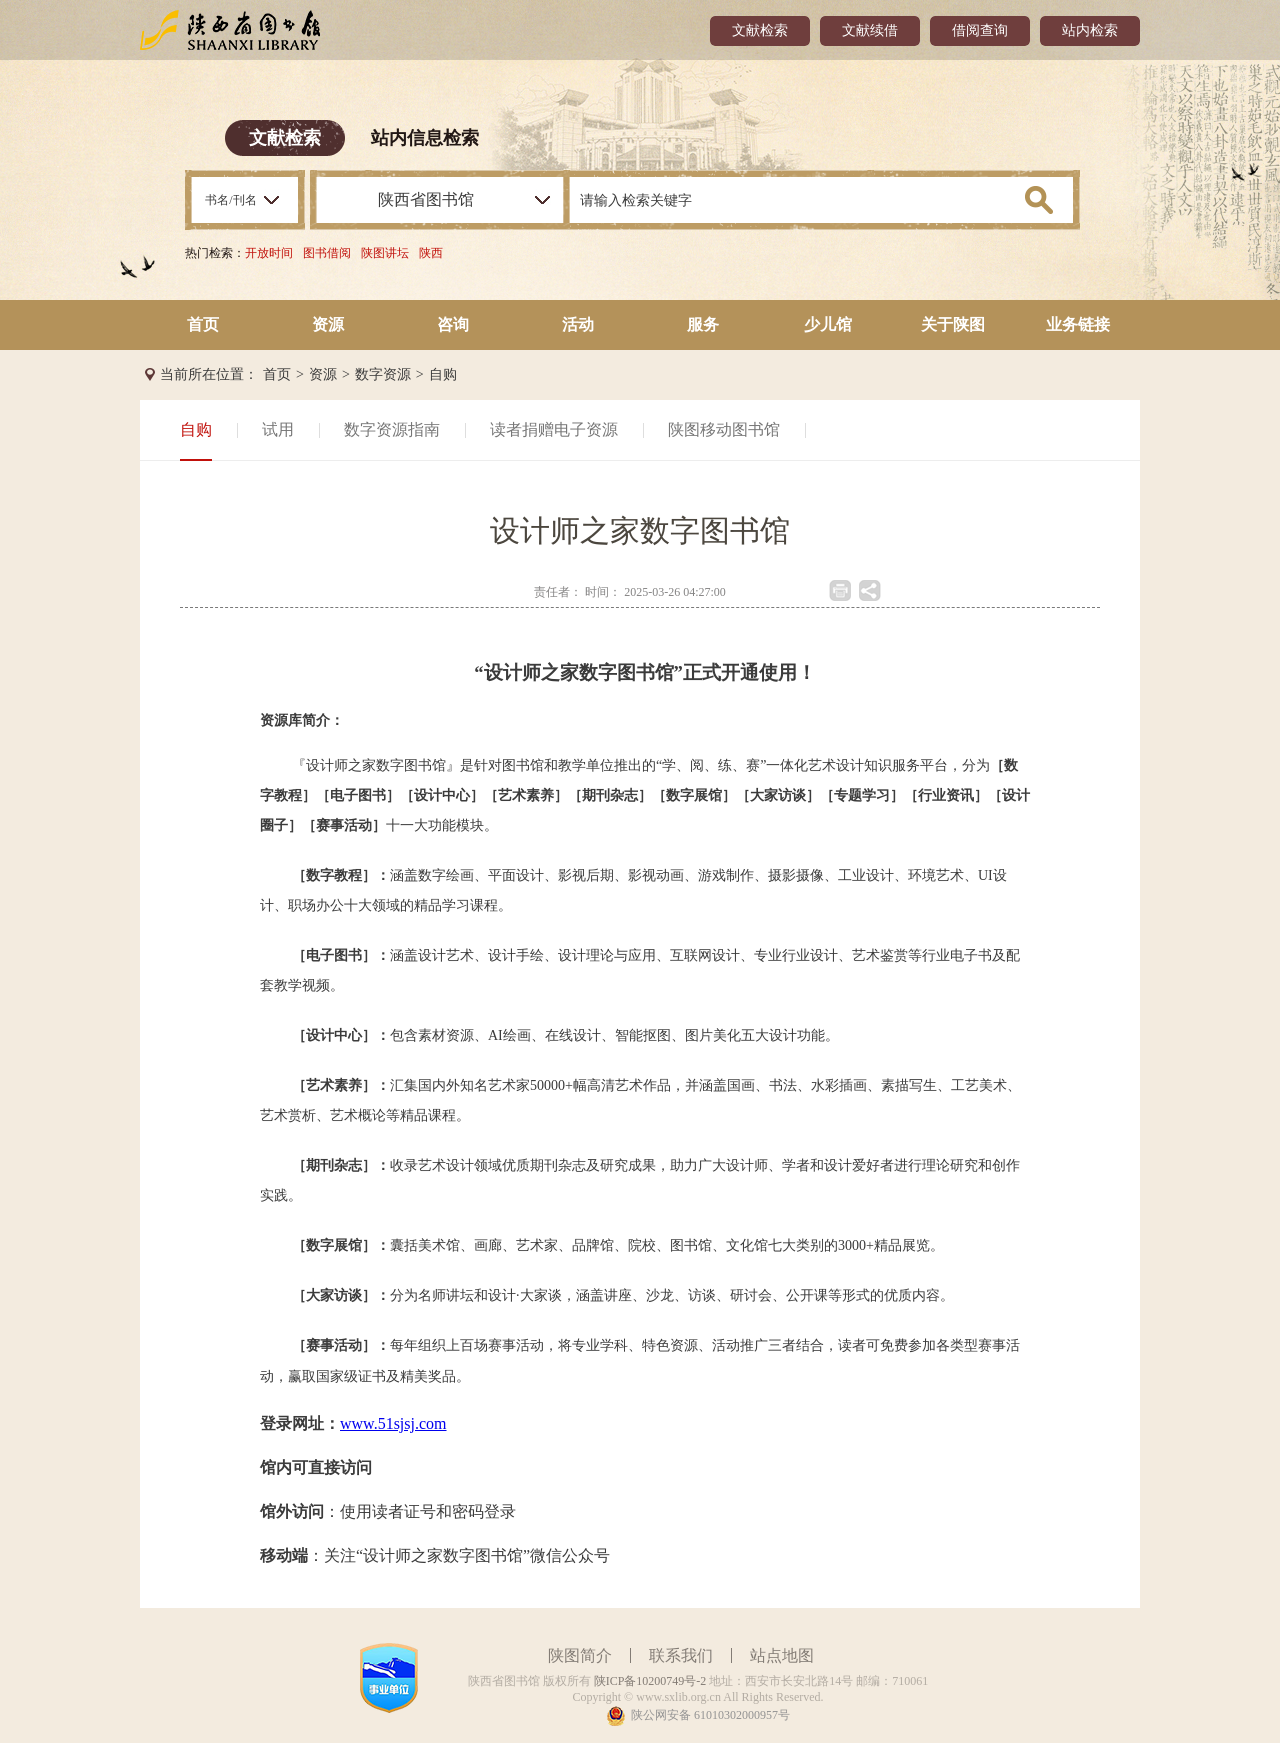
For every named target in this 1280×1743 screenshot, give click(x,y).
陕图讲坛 (385, 253)
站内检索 (1090, 30)
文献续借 (870, 30)
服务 (703, 324)
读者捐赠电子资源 (554, 429)
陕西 (431, 253)
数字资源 (383, 374)
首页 (203, 324)
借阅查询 (980, 30)
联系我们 (681, 1655)
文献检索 (760, 30)
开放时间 (269, 253)
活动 (578, 324)
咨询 (453, 324)
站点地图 (782, 1655)
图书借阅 (327, 253)
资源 (328, 324)
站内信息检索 (425, 138)
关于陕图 (953, 324)
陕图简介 (580, 1655)
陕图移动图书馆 (724, 429)
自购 (443, 374)
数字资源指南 (392, 429)
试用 (278, 429)
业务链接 (1078, 324)
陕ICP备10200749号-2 (650, 1681)
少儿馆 (828, 324)
